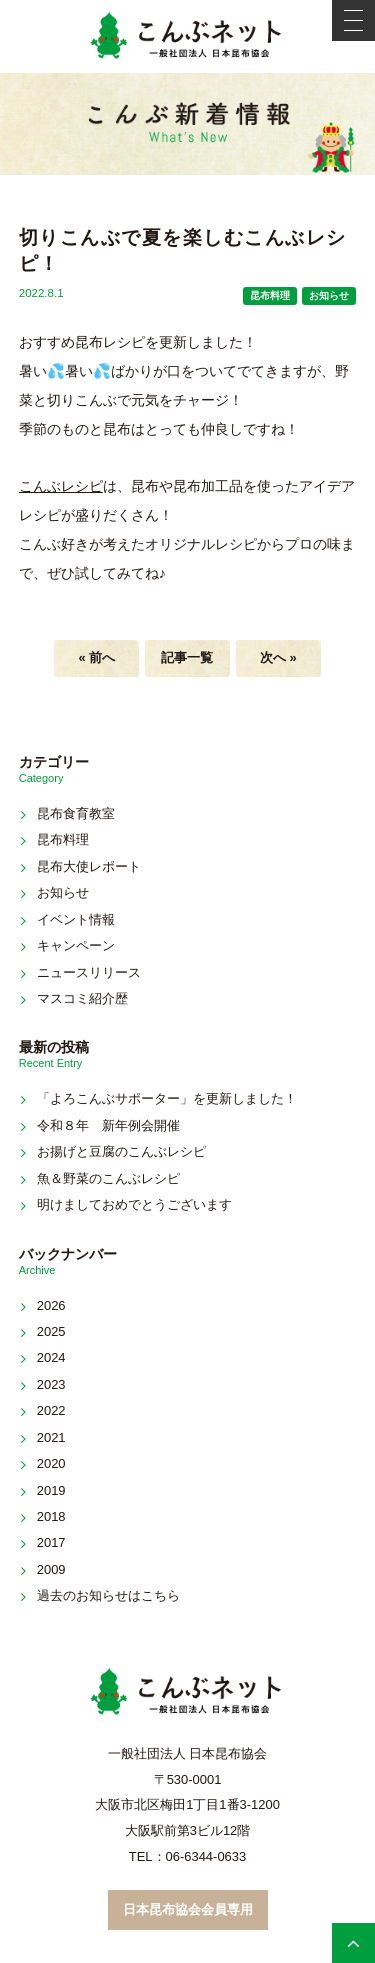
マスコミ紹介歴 (82, 998)
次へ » (278, 657)
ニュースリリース (89, 972)
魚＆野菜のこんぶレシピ (108, 1178)
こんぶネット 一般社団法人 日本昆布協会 (188, 36)
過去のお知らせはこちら (108, 1595)
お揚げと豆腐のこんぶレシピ (121, 1151)
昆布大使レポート (89, 866)
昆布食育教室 (76, 813)
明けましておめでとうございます (134, 1204)
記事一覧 (187, 657)
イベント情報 (76, 919)
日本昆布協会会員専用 (188, 1909)
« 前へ (96, 657)
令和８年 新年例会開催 (108, 1125)
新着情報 (188, 124)
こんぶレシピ (61, 486)
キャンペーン (76, 945)
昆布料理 (270, 295)
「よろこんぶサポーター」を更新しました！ (167, 1098)
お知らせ (329, 295)
